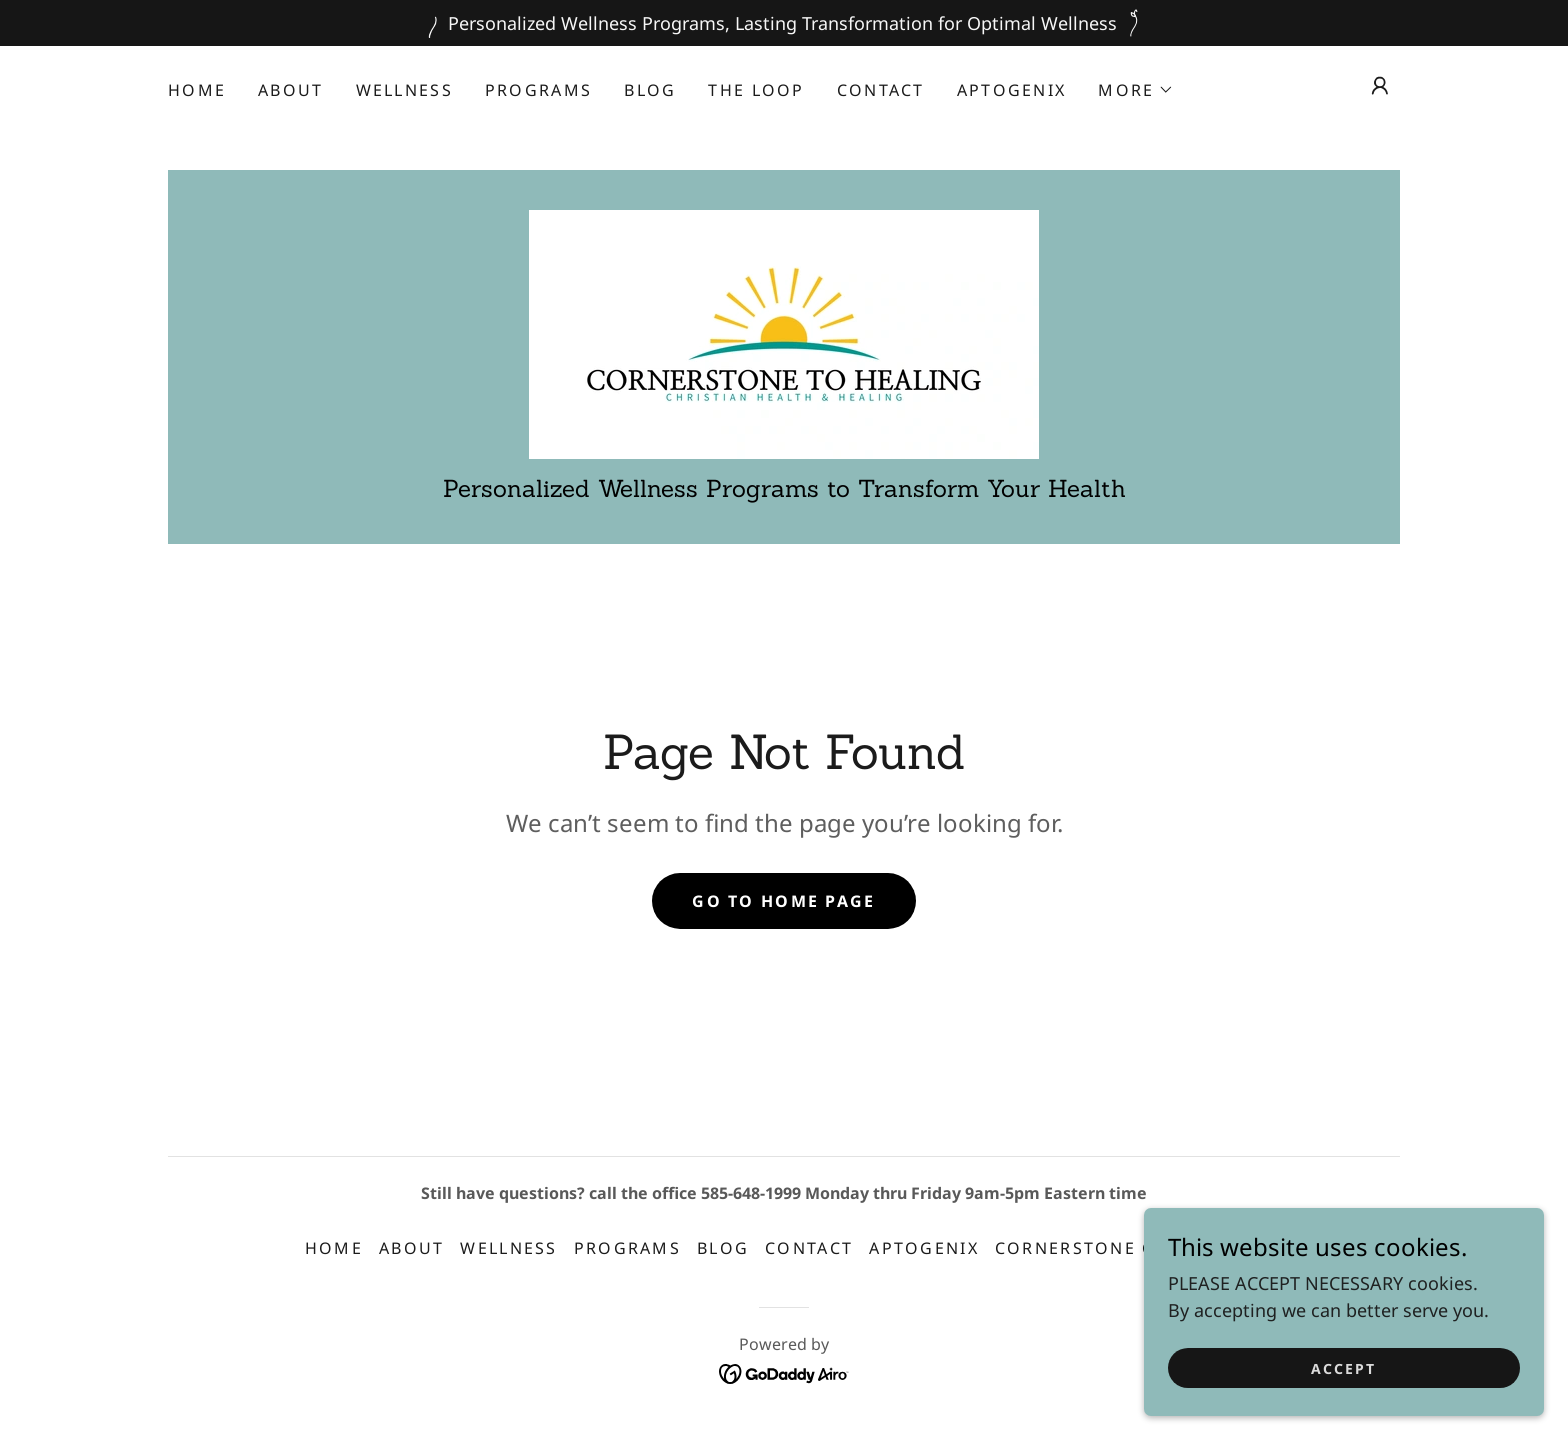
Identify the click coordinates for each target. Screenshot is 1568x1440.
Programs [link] (538, 90)
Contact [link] (881, 90)
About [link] (290, 90)
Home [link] (197, 90)
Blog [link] (650, 90)
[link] (784, 332)
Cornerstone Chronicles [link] (1129, 1248)
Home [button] (334, 1248)
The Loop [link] (756, 90)
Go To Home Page (783, 901)
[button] (1136, 90)
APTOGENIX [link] (1012, 90)
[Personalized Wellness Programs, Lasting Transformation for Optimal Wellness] (784, 23)
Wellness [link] (404, 90)
